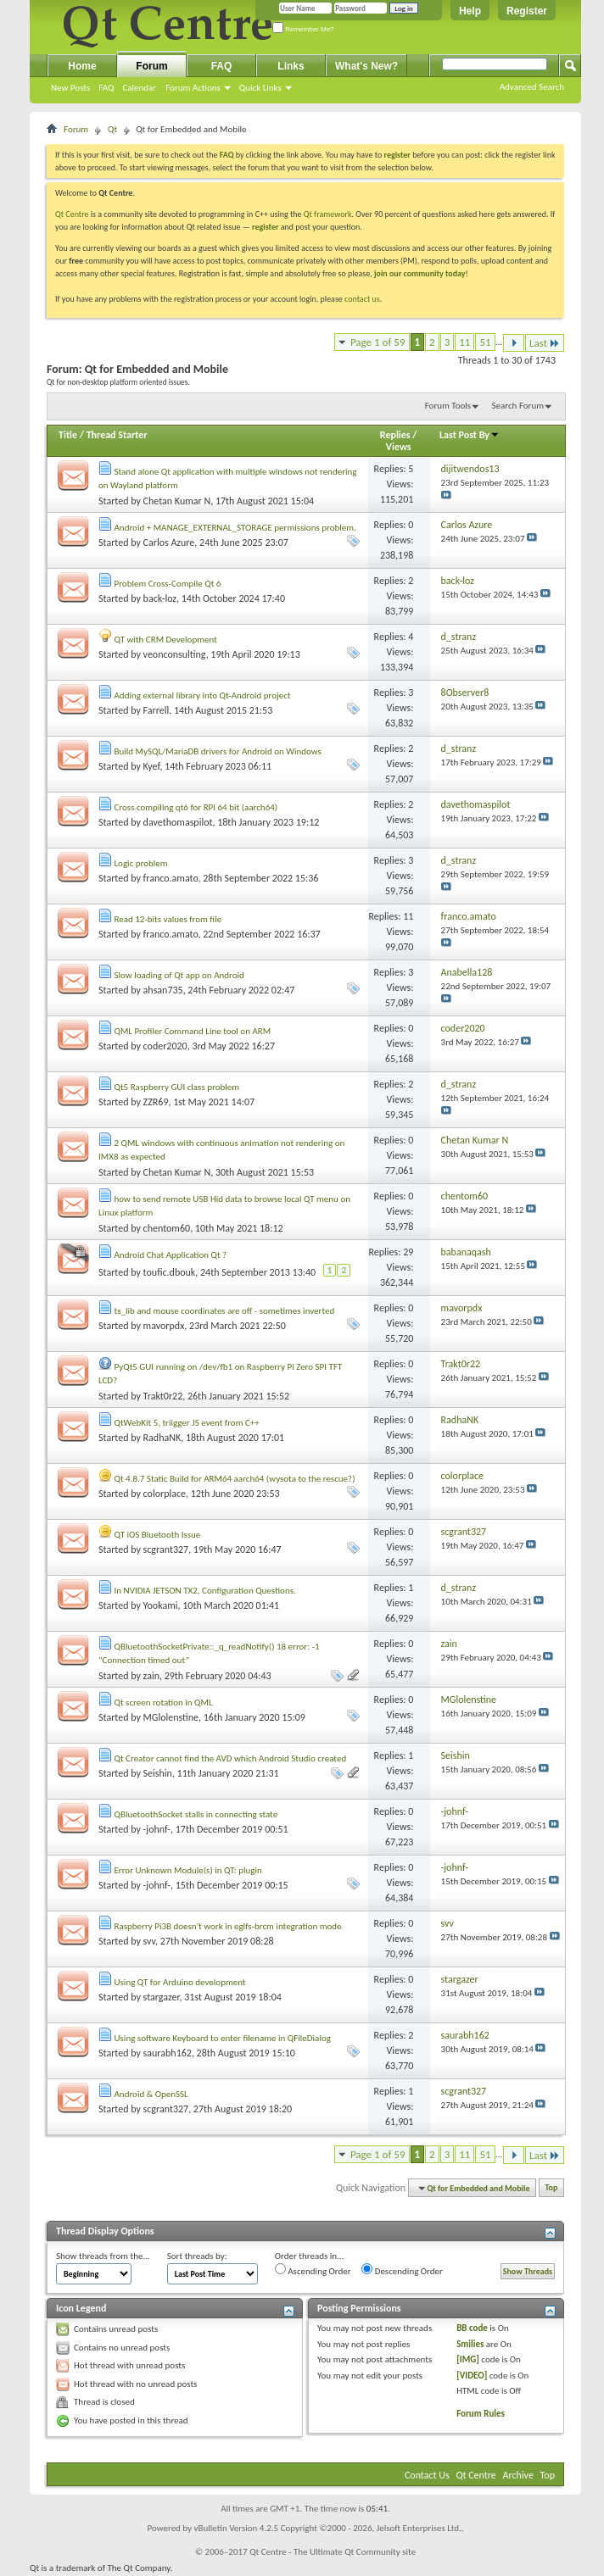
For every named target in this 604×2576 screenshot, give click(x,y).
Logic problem (141, 863)
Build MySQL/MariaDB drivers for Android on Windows (218, 751)
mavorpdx (164, 1326)
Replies (395, 435)
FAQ (106, 87)
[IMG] (467, 2359)
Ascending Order (313, 2270)
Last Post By (469, 435)
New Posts (70, 87)
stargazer (161, 1997)
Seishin (157, 1773)
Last (544, 343)
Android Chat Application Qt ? (171, 1254)
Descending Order (402, 2270)
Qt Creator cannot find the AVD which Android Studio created (231, 1758)
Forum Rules (480, 2413)
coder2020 (165, 1046)
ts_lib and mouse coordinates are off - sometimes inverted (225, 1310)
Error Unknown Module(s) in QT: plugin (188, 1870)
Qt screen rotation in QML (164, 1702)
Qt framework (328, 214)
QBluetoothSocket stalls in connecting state (196, 1814)
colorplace (164, 1493)
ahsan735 (163, 990)
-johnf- (157, 1829)
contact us (362, 298)
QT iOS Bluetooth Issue (158, 1534)
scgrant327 (166, 1549)
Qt (112, 129)
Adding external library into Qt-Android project (203, 695)
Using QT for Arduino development (180, 1982)
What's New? (366, 66)
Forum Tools (448, 405)
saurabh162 (167, 2053)
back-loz (159, 598)
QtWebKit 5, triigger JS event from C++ (187, 1422)
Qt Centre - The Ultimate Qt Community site (332, 2551)
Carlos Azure (169, 542)
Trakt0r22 (163, 1396)
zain (151, 1676)
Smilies (470, 2344)
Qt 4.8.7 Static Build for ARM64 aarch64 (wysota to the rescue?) (235, 1478)
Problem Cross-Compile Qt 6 (168, 583)
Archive (518, 2475)
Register (526, 11)
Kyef (151, 766)
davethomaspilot (178, 822)
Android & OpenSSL (151, 2094)
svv (149, 1941)
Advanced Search (532, 86)
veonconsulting (174, 654)
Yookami (160, 1605)
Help (470, 11)
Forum (151, 66)
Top (551, 2188)
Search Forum (518, 405)
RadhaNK (162, 1438)
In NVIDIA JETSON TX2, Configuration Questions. (205, 1590)
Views (398, 447)
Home (82, 66)
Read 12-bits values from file (168, 919)
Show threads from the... (103, 2256)
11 (464, 342)
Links (290, 66)
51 (484, 342)
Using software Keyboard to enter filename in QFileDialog (223, 2038)
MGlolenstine (171, 1717)
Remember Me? (303, 29)
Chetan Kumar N (177, 501)
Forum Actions (193, 87)
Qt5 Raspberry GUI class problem (177, 1087)
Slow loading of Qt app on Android (179, 975)
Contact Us (427, 2475)
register (265, 226)
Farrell (156, 710)
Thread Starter (117, 435)
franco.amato (171, 878)
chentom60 (167, 1228)
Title (68, 435)
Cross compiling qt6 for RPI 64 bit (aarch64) (196, 807)
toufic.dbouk (169, 1272)
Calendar (139, 87)
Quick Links (260, 87)
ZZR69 (156, 1102)
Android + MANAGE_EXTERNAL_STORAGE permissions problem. (235, 527)
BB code (472, 2328)
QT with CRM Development (166, 639)
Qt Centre (72, 214)
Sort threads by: (197, 2256)
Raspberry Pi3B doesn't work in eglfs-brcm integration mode (228, 1926)
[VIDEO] (471, 2375)
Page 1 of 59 (377, 342)
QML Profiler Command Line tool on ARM (193, 1031)
